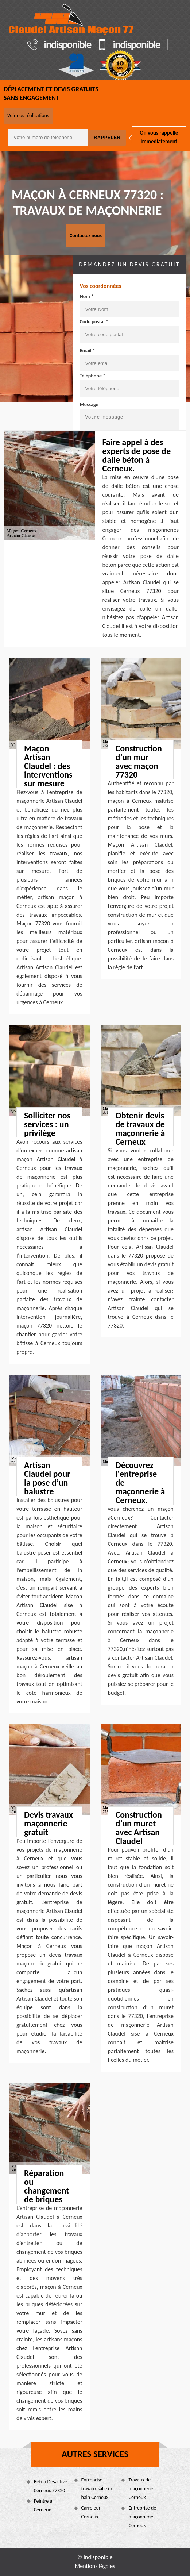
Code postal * (94, 322)
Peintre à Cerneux (43, 2505)
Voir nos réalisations (28, 115)
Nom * (87, 296)
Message (89, 404)
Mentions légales (95, 2565)
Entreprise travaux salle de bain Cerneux (97, 2488)
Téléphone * (93, 376)
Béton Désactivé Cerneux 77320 (50, 2486)
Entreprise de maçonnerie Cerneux (142, 2517)
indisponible (67, 44)
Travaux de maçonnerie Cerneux (140, 2488)
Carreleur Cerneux (91, 2512)
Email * (87, 350)
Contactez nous (86, 235)
